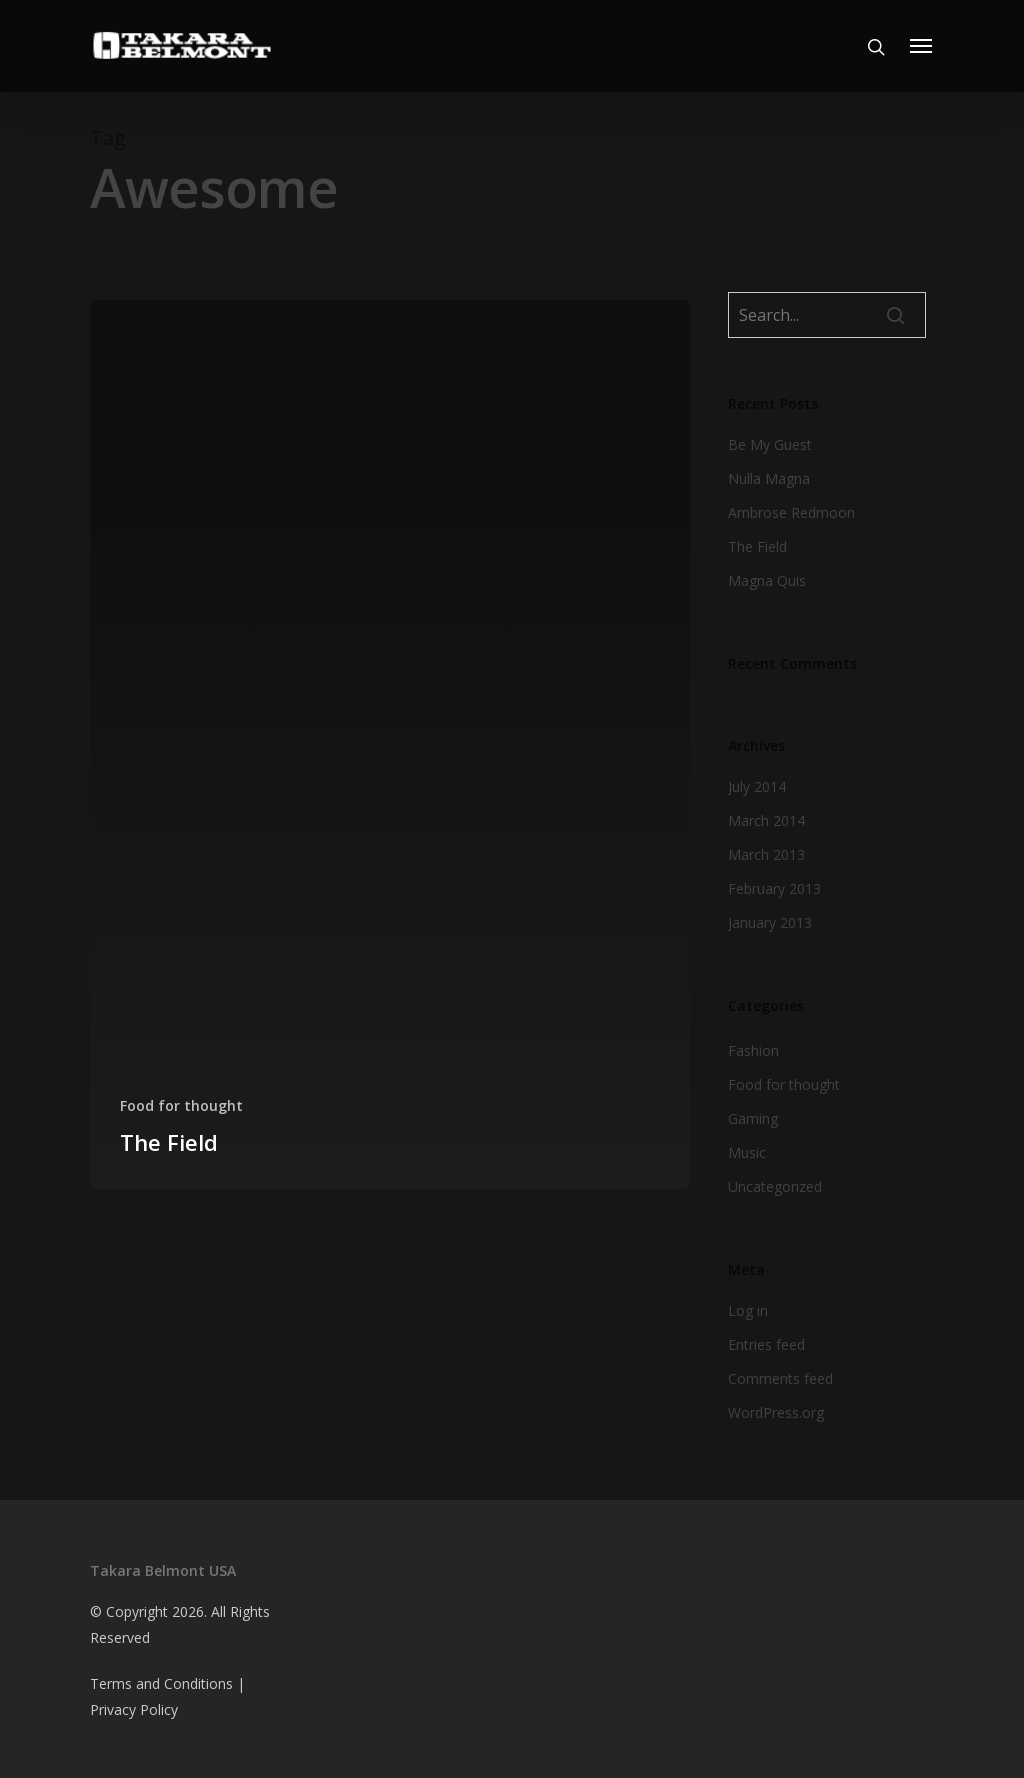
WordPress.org (776, 1412)
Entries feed (766, 1344)
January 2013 (770, 922)
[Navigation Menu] (922, 46)
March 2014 (766, 820)
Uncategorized (775, 1186)
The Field (757, 546)
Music (747, 1152)
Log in (748, 1310)
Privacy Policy (134, 1709)
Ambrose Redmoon (791, 512)
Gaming (753, 1118)
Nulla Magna (769, 478)
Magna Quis (767, 580)
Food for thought (181, 1105)
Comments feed (780, 1378)
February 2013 (774, 888)
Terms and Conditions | (167, 1683)
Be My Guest (770, 444)
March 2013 (766, 854)
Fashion (753, 1050)
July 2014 (757, 786)
